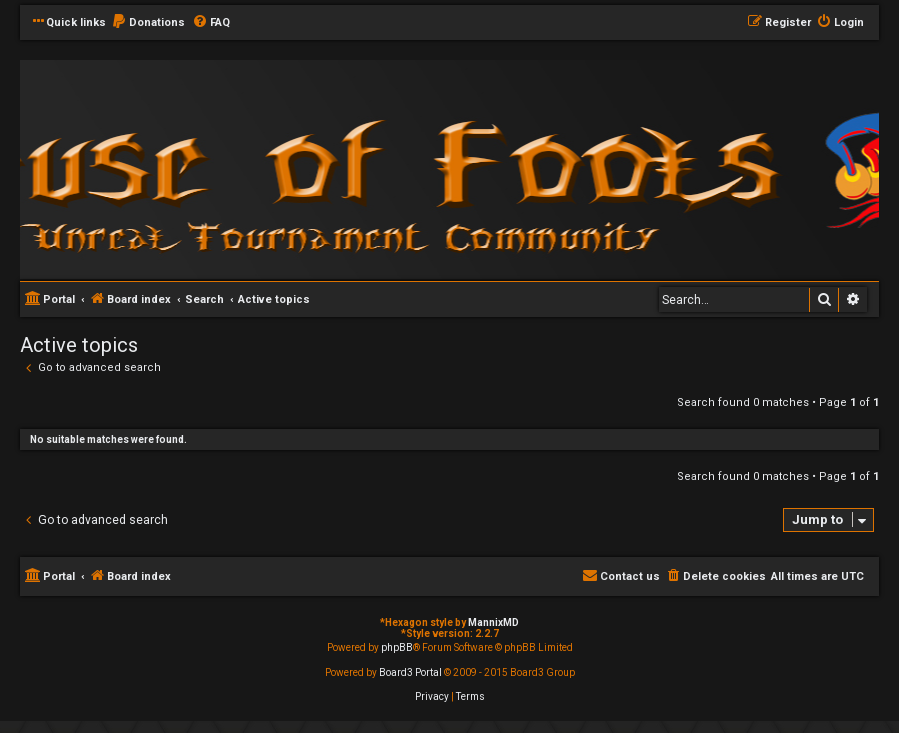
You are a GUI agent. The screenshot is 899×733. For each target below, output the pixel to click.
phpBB (397, 647)
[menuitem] (148, 23)
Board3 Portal (410, 672)
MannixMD (493, 622)
